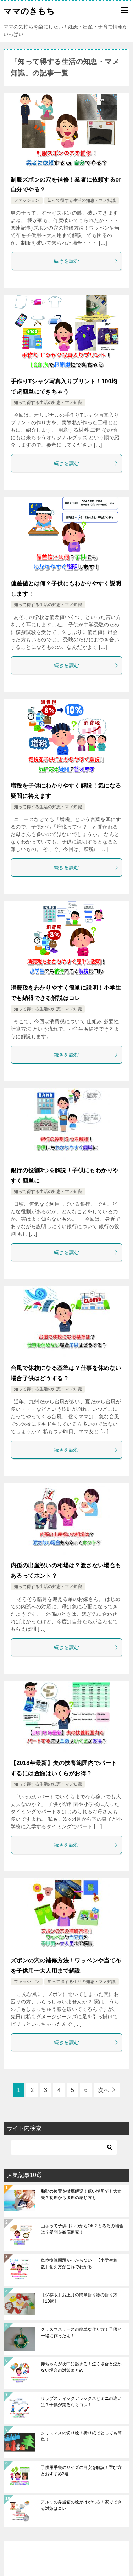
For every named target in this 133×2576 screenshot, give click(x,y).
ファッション (26, 200)
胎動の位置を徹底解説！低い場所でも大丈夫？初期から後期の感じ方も (81, 2194)
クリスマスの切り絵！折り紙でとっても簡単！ (81, 2436)
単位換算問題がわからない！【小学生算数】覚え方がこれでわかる (79, 2263)
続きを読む (86, 261)
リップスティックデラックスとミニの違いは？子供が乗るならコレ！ (81, 2401)
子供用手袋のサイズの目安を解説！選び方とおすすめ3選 (81, 2470)
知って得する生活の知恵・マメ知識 (82, 200)
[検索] (64, 2147)
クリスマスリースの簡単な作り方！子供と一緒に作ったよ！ (81, 2332)
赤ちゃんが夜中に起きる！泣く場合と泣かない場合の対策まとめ (81, 2367)
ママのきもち (29, 10)
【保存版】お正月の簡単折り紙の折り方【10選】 (79, 2298)
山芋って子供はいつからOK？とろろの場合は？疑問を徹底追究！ (82, 2229)
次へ (103, 2090)
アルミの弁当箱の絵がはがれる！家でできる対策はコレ (81, 2505)
